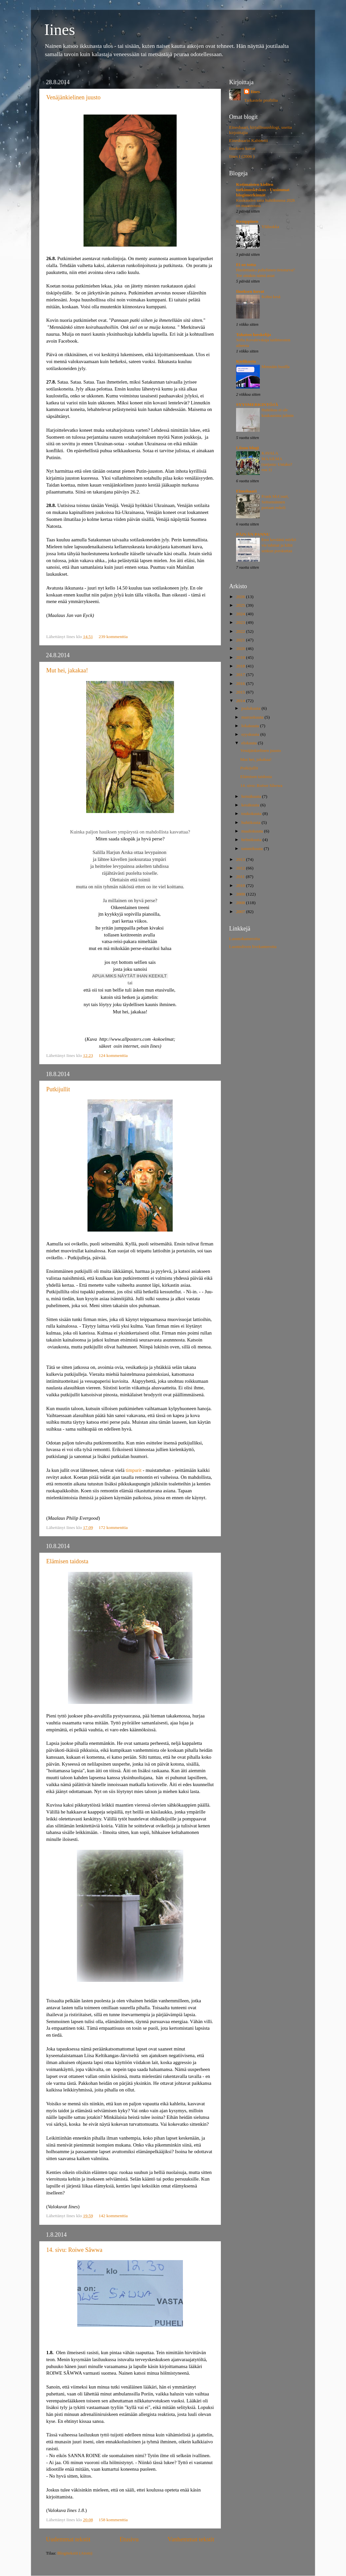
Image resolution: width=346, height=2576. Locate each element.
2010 (241, 885)
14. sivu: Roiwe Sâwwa (74, 2250)
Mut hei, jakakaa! (67, 670)
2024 (241, 613)
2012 (241, 867)
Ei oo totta (246, 264)
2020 (241, 648)
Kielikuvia (246, 361)
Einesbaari (246, 491)
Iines (59, 29)
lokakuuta (250, 725)
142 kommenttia (113, 2215)
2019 (241, 657)
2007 (241, 911)
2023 (241, 622)
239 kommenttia (113, 636)
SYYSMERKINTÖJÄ (257, 404)
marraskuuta (252, 717)
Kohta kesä (270, 296)
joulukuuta (251, 708)
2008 (241, 902)
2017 (241, 674)
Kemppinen (247, 221)
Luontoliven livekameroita (253, 946)
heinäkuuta (251, 796)
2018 (241, 665)
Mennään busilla (275, 366)
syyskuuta (250, 734)
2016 (241, 683)
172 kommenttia (113, 1527)
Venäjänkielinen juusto (73, 97)
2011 (241, 876)
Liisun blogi (247, 447)
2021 (241, 639)
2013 (241, 859)
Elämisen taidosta (67, 1561)
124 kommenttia (113, 1055)
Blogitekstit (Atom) (74, 2553)
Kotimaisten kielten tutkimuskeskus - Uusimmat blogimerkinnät (263, 189)
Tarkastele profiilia (261, 100)
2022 (241, 631)
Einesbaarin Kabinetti (248, 140)
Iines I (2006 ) (242, 156)
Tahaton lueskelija (253, 334)
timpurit (134, 1470)
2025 (241, 605)
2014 (241, 700)
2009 (241, 894)
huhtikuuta (251, 822)
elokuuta (249, 742)
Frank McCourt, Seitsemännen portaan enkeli (275, 502)
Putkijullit (58, 1089)
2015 (241, 692)
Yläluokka (270, 226)
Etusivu (129, 2539)
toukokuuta (251, 813)
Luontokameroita (244, 938)
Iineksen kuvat (242, 148)
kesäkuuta (250, 804)
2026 (241, 596)
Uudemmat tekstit (68, 2539)
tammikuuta (252, 848)
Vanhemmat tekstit (191, 2539)
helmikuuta (251, 839)
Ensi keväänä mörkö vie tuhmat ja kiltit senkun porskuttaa (278, 545)
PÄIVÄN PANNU (253, 534)
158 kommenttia (113, 2519)
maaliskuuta (252, 831)
